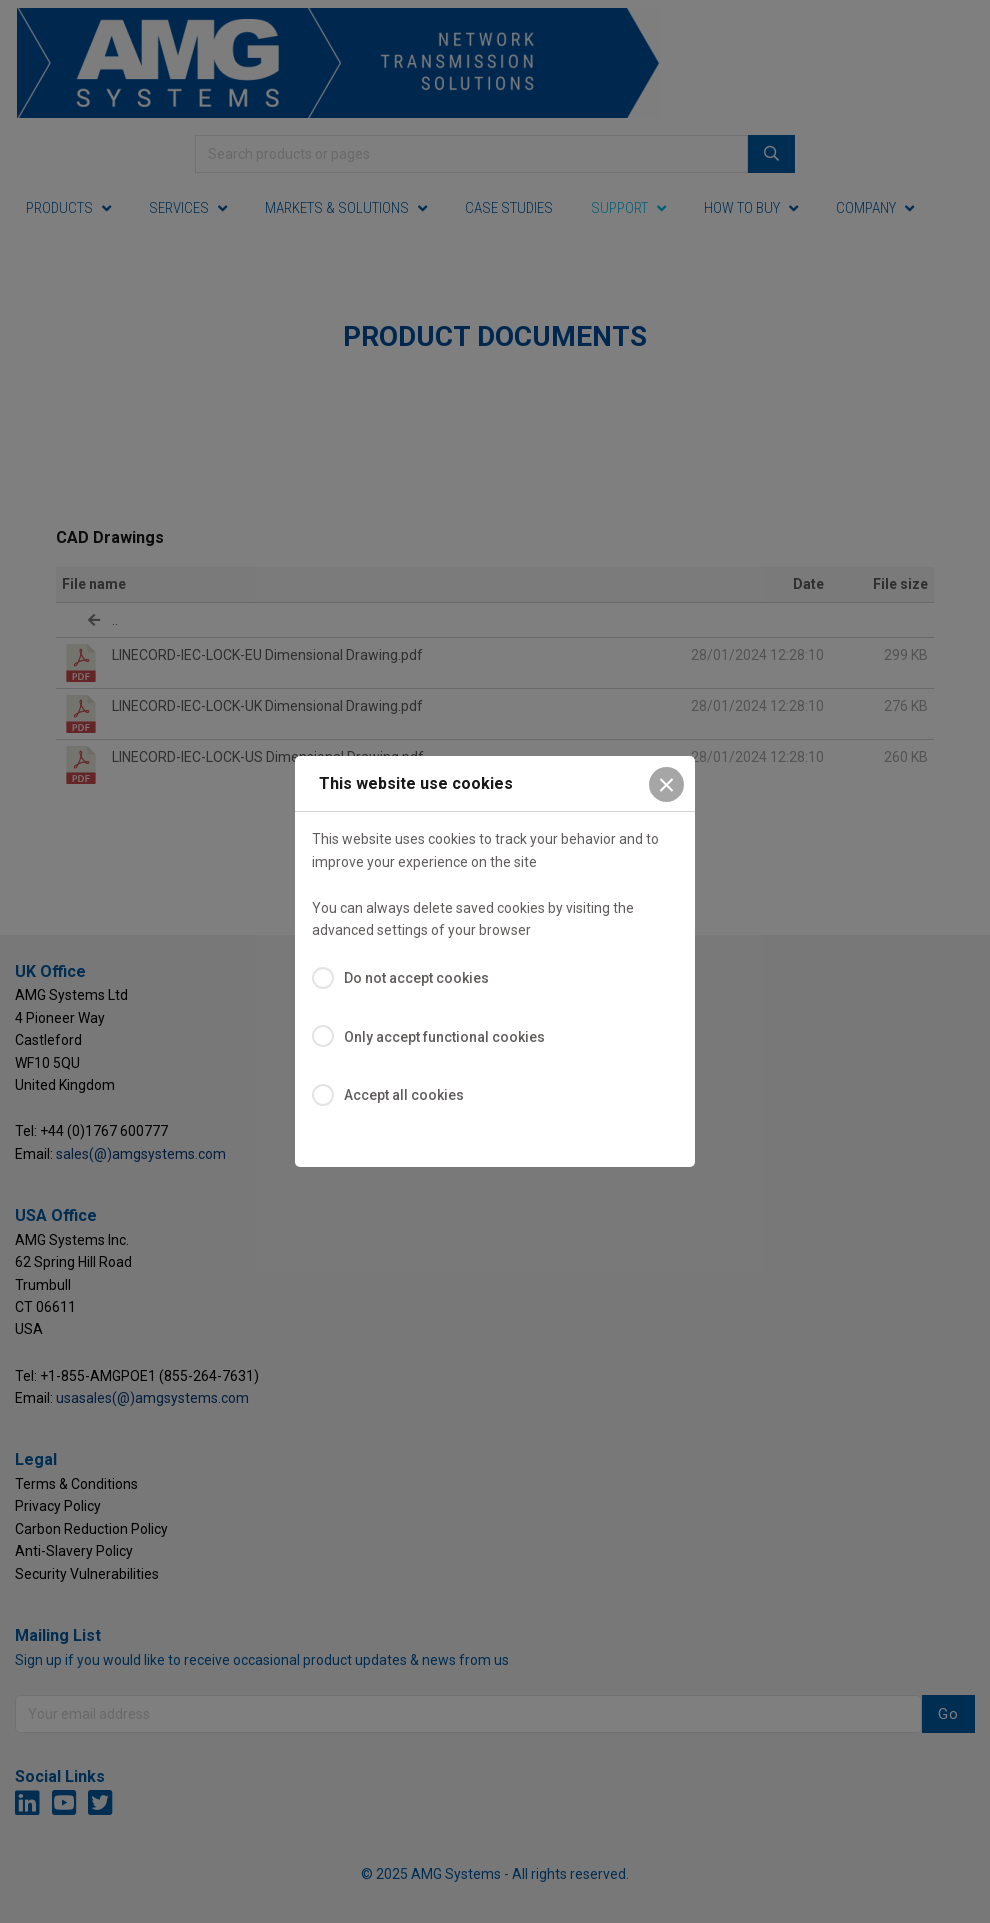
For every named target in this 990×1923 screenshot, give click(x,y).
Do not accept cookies (416, 978)
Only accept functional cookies (444, 1037)
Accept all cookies (404, 1095)
